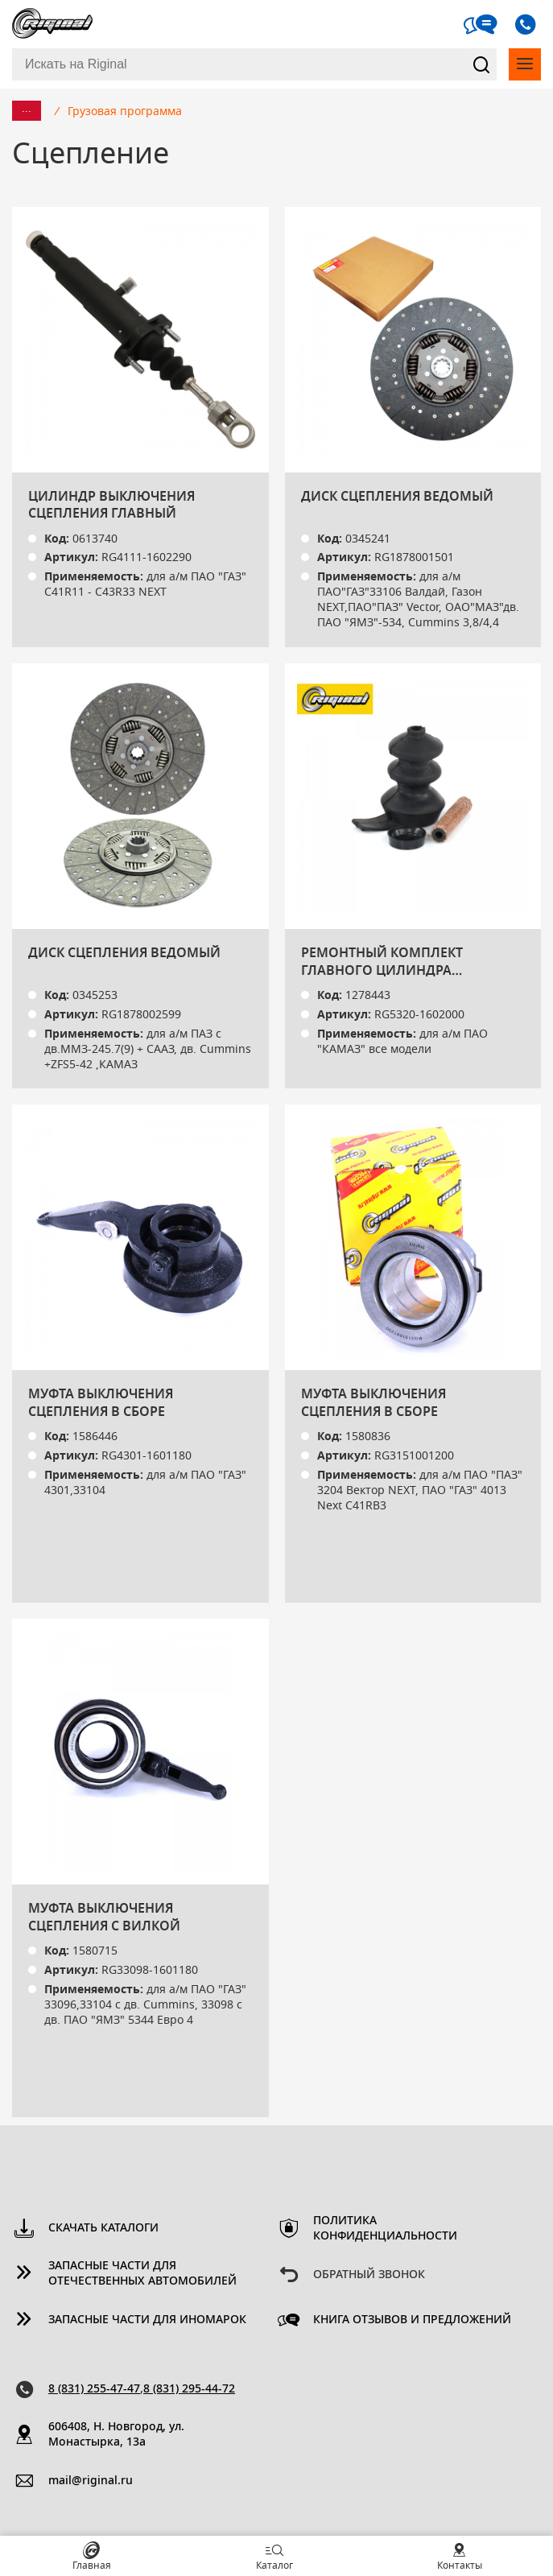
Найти (481, 64)
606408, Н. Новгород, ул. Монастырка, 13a (116, 2434)
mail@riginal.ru (90, 2481)
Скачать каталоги (103, 2228)
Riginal (52, 24)
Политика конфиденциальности (385, 2228)
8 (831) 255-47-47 (94, 2389)
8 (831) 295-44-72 (189, 2389)
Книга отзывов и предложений (412, 2320)
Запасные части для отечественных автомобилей (142, 2273)
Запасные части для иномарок (147, 2320)
